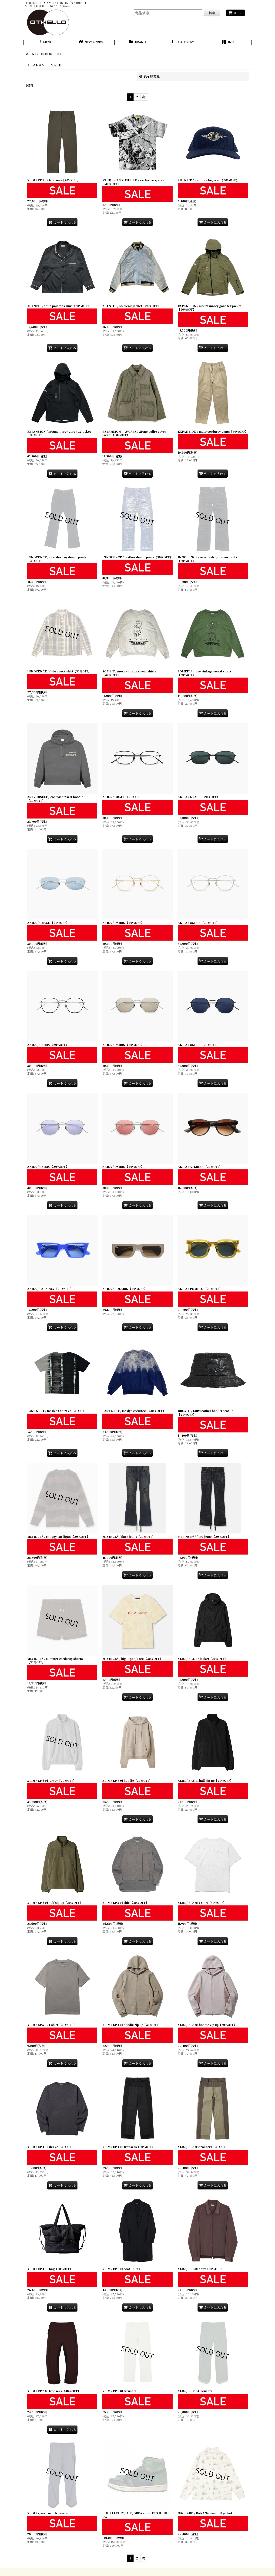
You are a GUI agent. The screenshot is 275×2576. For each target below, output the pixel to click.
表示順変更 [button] (149, 76)
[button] (46, 43)
